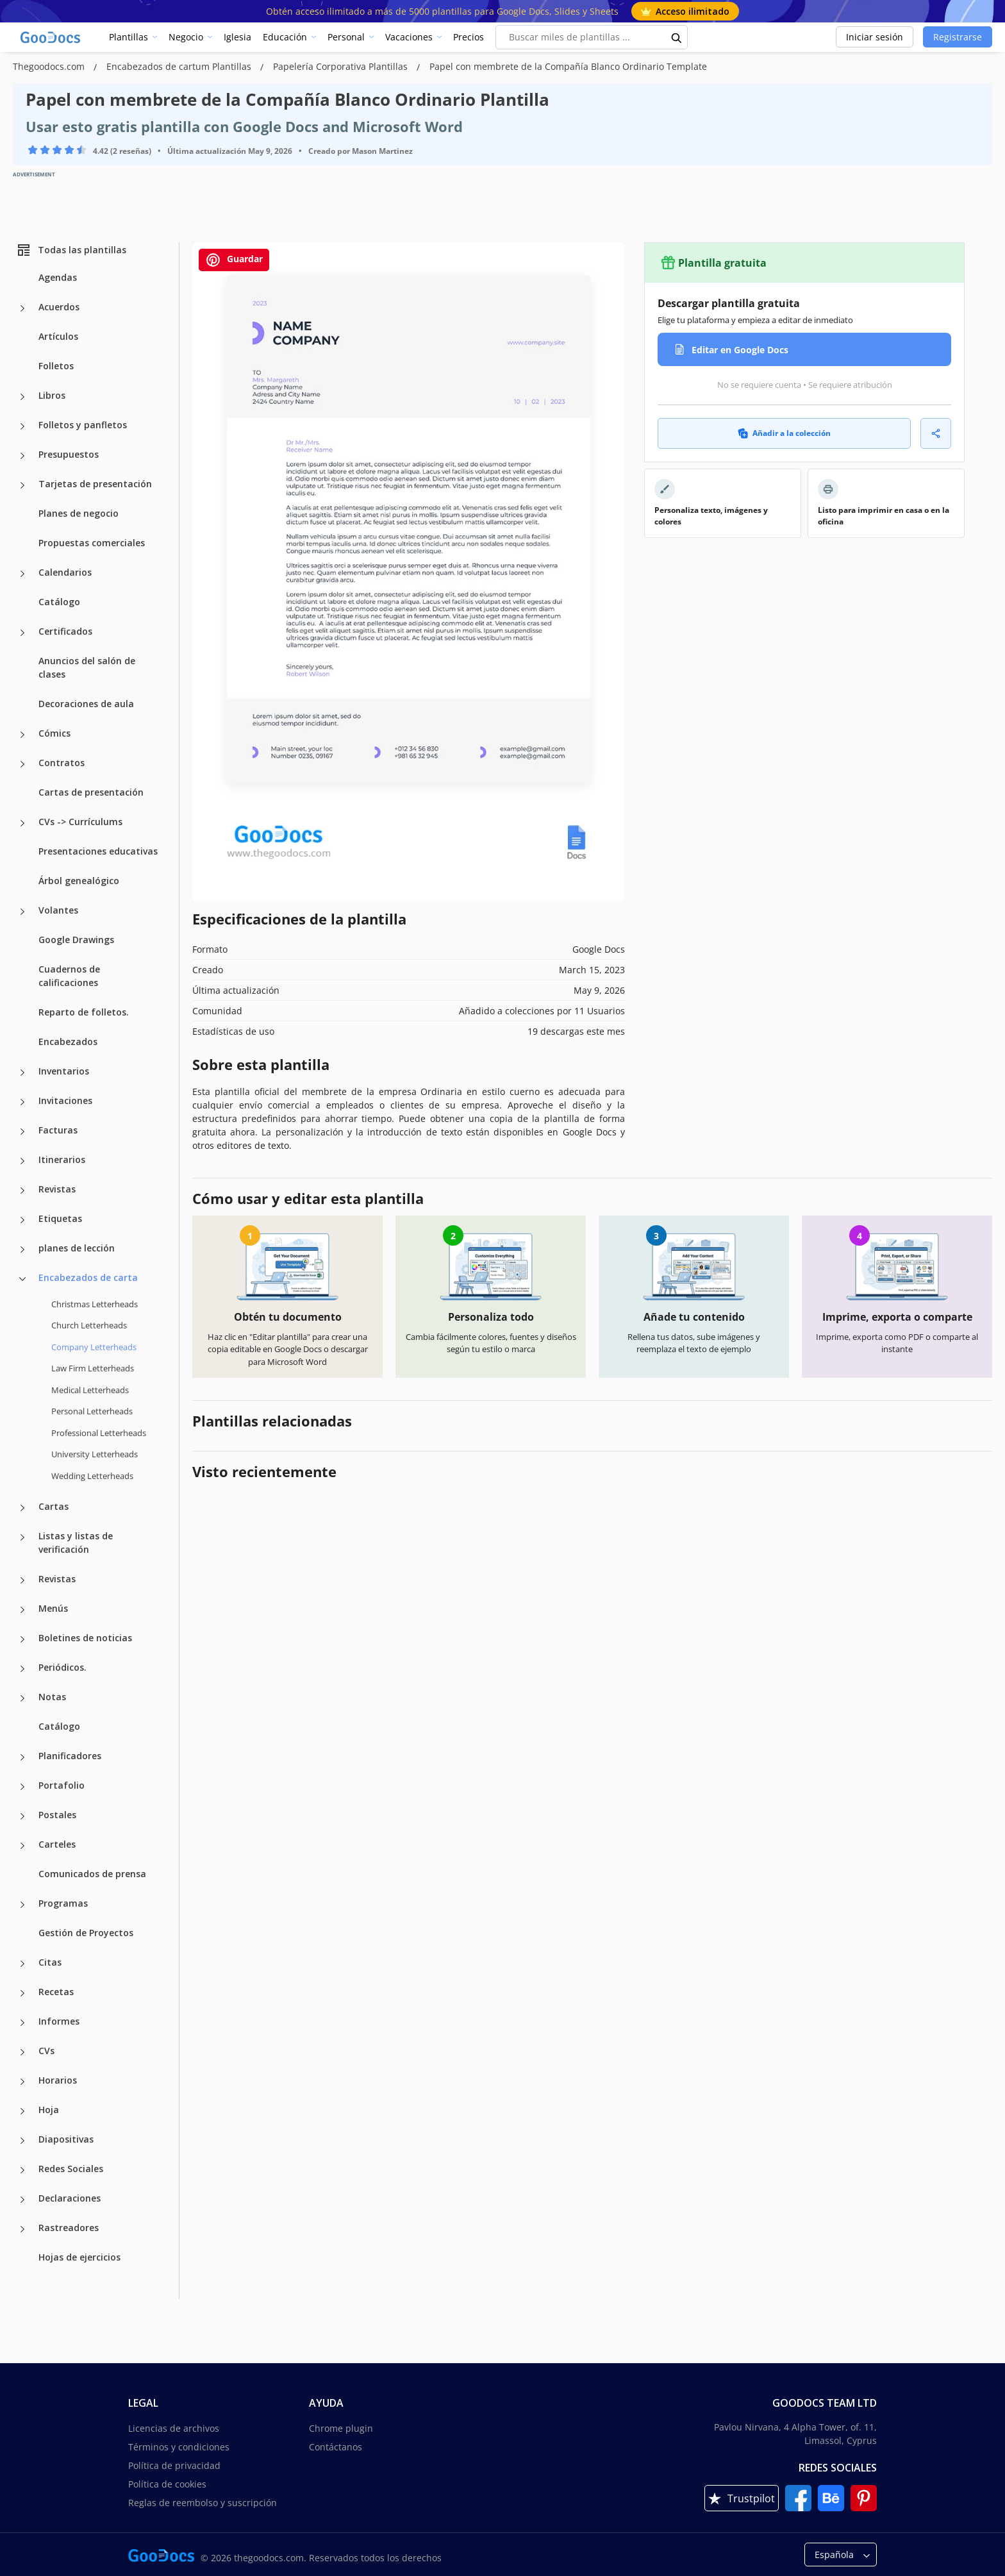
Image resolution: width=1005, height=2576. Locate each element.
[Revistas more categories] (22, 1190)
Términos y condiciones (178, 2447)
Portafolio (61, 1785)
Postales (57, 1815)
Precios (468, 37)
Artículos (58, 336)
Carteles (57, 1844)
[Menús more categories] (22, 1609)
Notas (52, 1697)
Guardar (234, 260)
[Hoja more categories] (22, 2111)
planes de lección (76, 1248)
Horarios (57, 2080)
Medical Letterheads (90, 1390)
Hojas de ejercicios (79, 2257)
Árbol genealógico (78, 880)
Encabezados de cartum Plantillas (180, 66)
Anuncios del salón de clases (86, 667)
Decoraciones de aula (86, 704)
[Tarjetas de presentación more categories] (22, 485)
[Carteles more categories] (22, 1845)
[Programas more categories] (22, 1904)
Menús (53, 1608)
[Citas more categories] (22, 1963)
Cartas (53, 1506)
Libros (51, 395)
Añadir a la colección (784, 433)
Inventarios (63, 1071)
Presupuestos (68, 454)
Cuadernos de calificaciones (69, 976)
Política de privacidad (174, 2465)
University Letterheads (94, 1454)
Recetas (56, 1992)
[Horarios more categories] (22, 2081)
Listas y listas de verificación (75, 1542)
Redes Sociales (70, 2168)
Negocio (186, 37)
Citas (50, 1962)
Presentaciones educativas (98, 851)
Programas (63, 1903)
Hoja (48, 2109)
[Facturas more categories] (22, 1131)
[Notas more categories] (22, 1698)
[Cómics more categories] (22, 734)
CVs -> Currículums (80, 821)
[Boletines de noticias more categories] (22, 1639)
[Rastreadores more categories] (22, 2229)
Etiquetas (60, 1218)
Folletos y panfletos (82, 425)
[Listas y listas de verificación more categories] (22, 1537)
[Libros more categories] (22, 396)
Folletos (56, 366)
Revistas (57, 1189)
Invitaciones (65, 1100)
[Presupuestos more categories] (22, 455)
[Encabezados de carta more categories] (22, 1279)
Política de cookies (167, 2484)
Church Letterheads (89, 1325)
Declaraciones (69, 2198)
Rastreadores (68, 2227)
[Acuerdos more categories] (22, 308)
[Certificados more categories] (22, 632)
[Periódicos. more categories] (22, 1668)
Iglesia (237, 37)
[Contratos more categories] (22, 764)
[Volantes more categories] (22, 911)
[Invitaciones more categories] (22, 1102)
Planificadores (69, 1756)
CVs (46, 2051)
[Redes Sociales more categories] (22, 2170)
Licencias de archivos (173, 2428)
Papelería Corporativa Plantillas (341, 66)
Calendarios (65, 572)
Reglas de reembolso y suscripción (202, 2503)
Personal (346, 37)
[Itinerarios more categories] (22, 1161)
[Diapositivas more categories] (22, 2140)
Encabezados (67, 1041)
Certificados (65, 631)
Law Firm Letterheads (92, 1368)
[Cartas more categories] (22, 1508)
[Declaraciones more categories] (22, 2199)
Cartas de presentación (91, 792)
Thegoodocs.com (50, 66)
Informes (58, 2021)
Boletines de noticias (85, 1638)
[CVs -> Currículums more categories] (22, 823)
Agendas (57, 277)
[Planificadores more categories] (22, 1757)
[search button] (676, 37)
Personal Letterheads (92, 1411)
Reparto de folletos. (83, 1012)
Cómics (54, 733)
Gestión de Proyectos (85, 1933)
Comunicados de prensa (92, 1874)
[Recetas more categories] (22, 1993)
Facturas (58, 1130)
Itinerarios (61, 1159)
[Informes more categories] (22, 2022)
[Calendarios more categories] (22, 573)
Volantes (58, 910)
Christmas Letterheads (94, 1304)
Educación (285, 37)
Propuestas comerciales (91, 543)
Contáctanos (335, 2447)
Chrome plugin (341, 2428)
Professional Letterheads (98, 1433)
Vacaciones (409, 37)
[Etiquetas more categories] (22, 1220)
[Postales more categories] (22, 1816)
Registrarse (957, 37)
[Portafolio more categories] (22, 1786)
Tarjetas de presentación (95, 484)
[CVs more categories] (22, 2052)
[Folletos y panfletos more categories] (22, 426)
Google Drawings (76, 939)
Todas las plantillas (71, 250)
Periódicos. (62, 1667)
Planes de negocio (78, 513)
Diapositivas (66, 2139)
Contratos (61, 763)
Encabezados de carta (88, 1277)
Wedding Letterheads (92, 1476)
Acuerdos (58, 307)
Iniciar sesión (874, 37)
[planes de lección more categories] (22, 1249)
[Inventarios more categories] (22, 1072)
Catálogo (59, 602)
